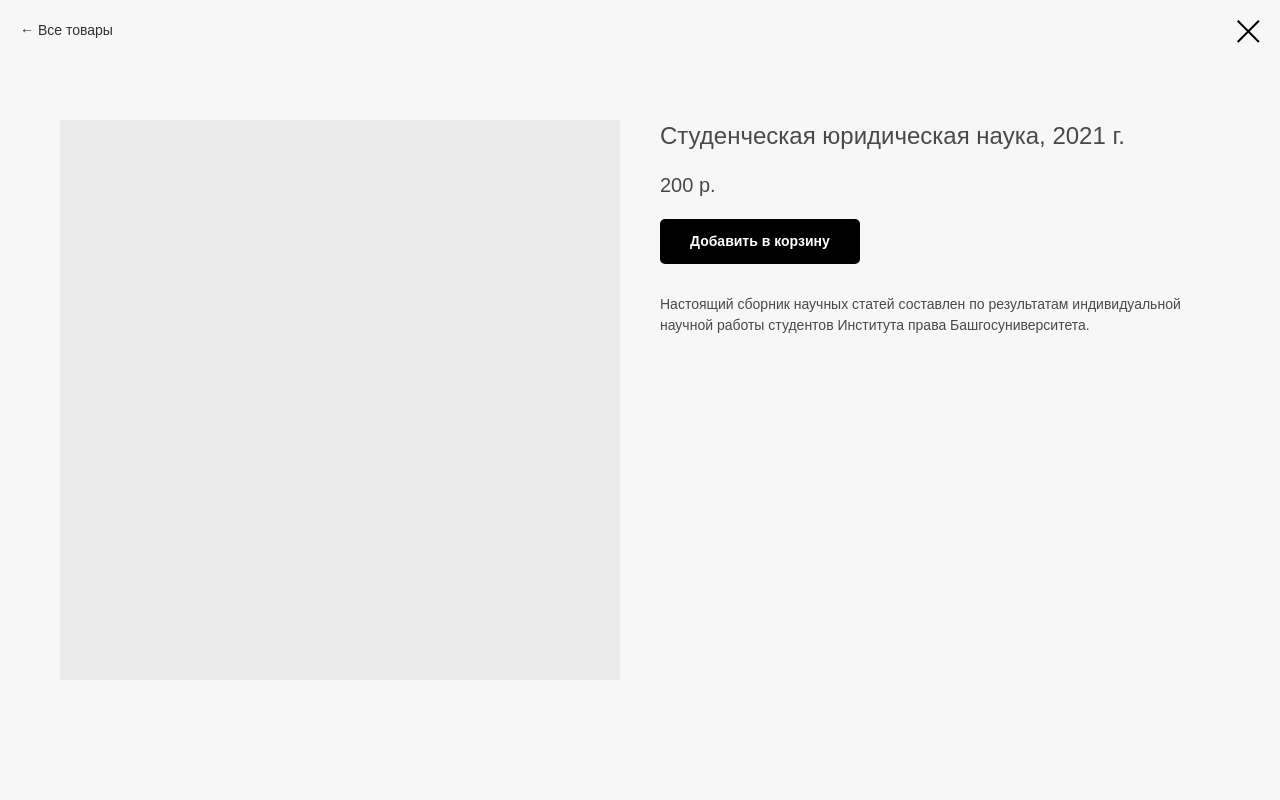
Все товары (75, 30)
